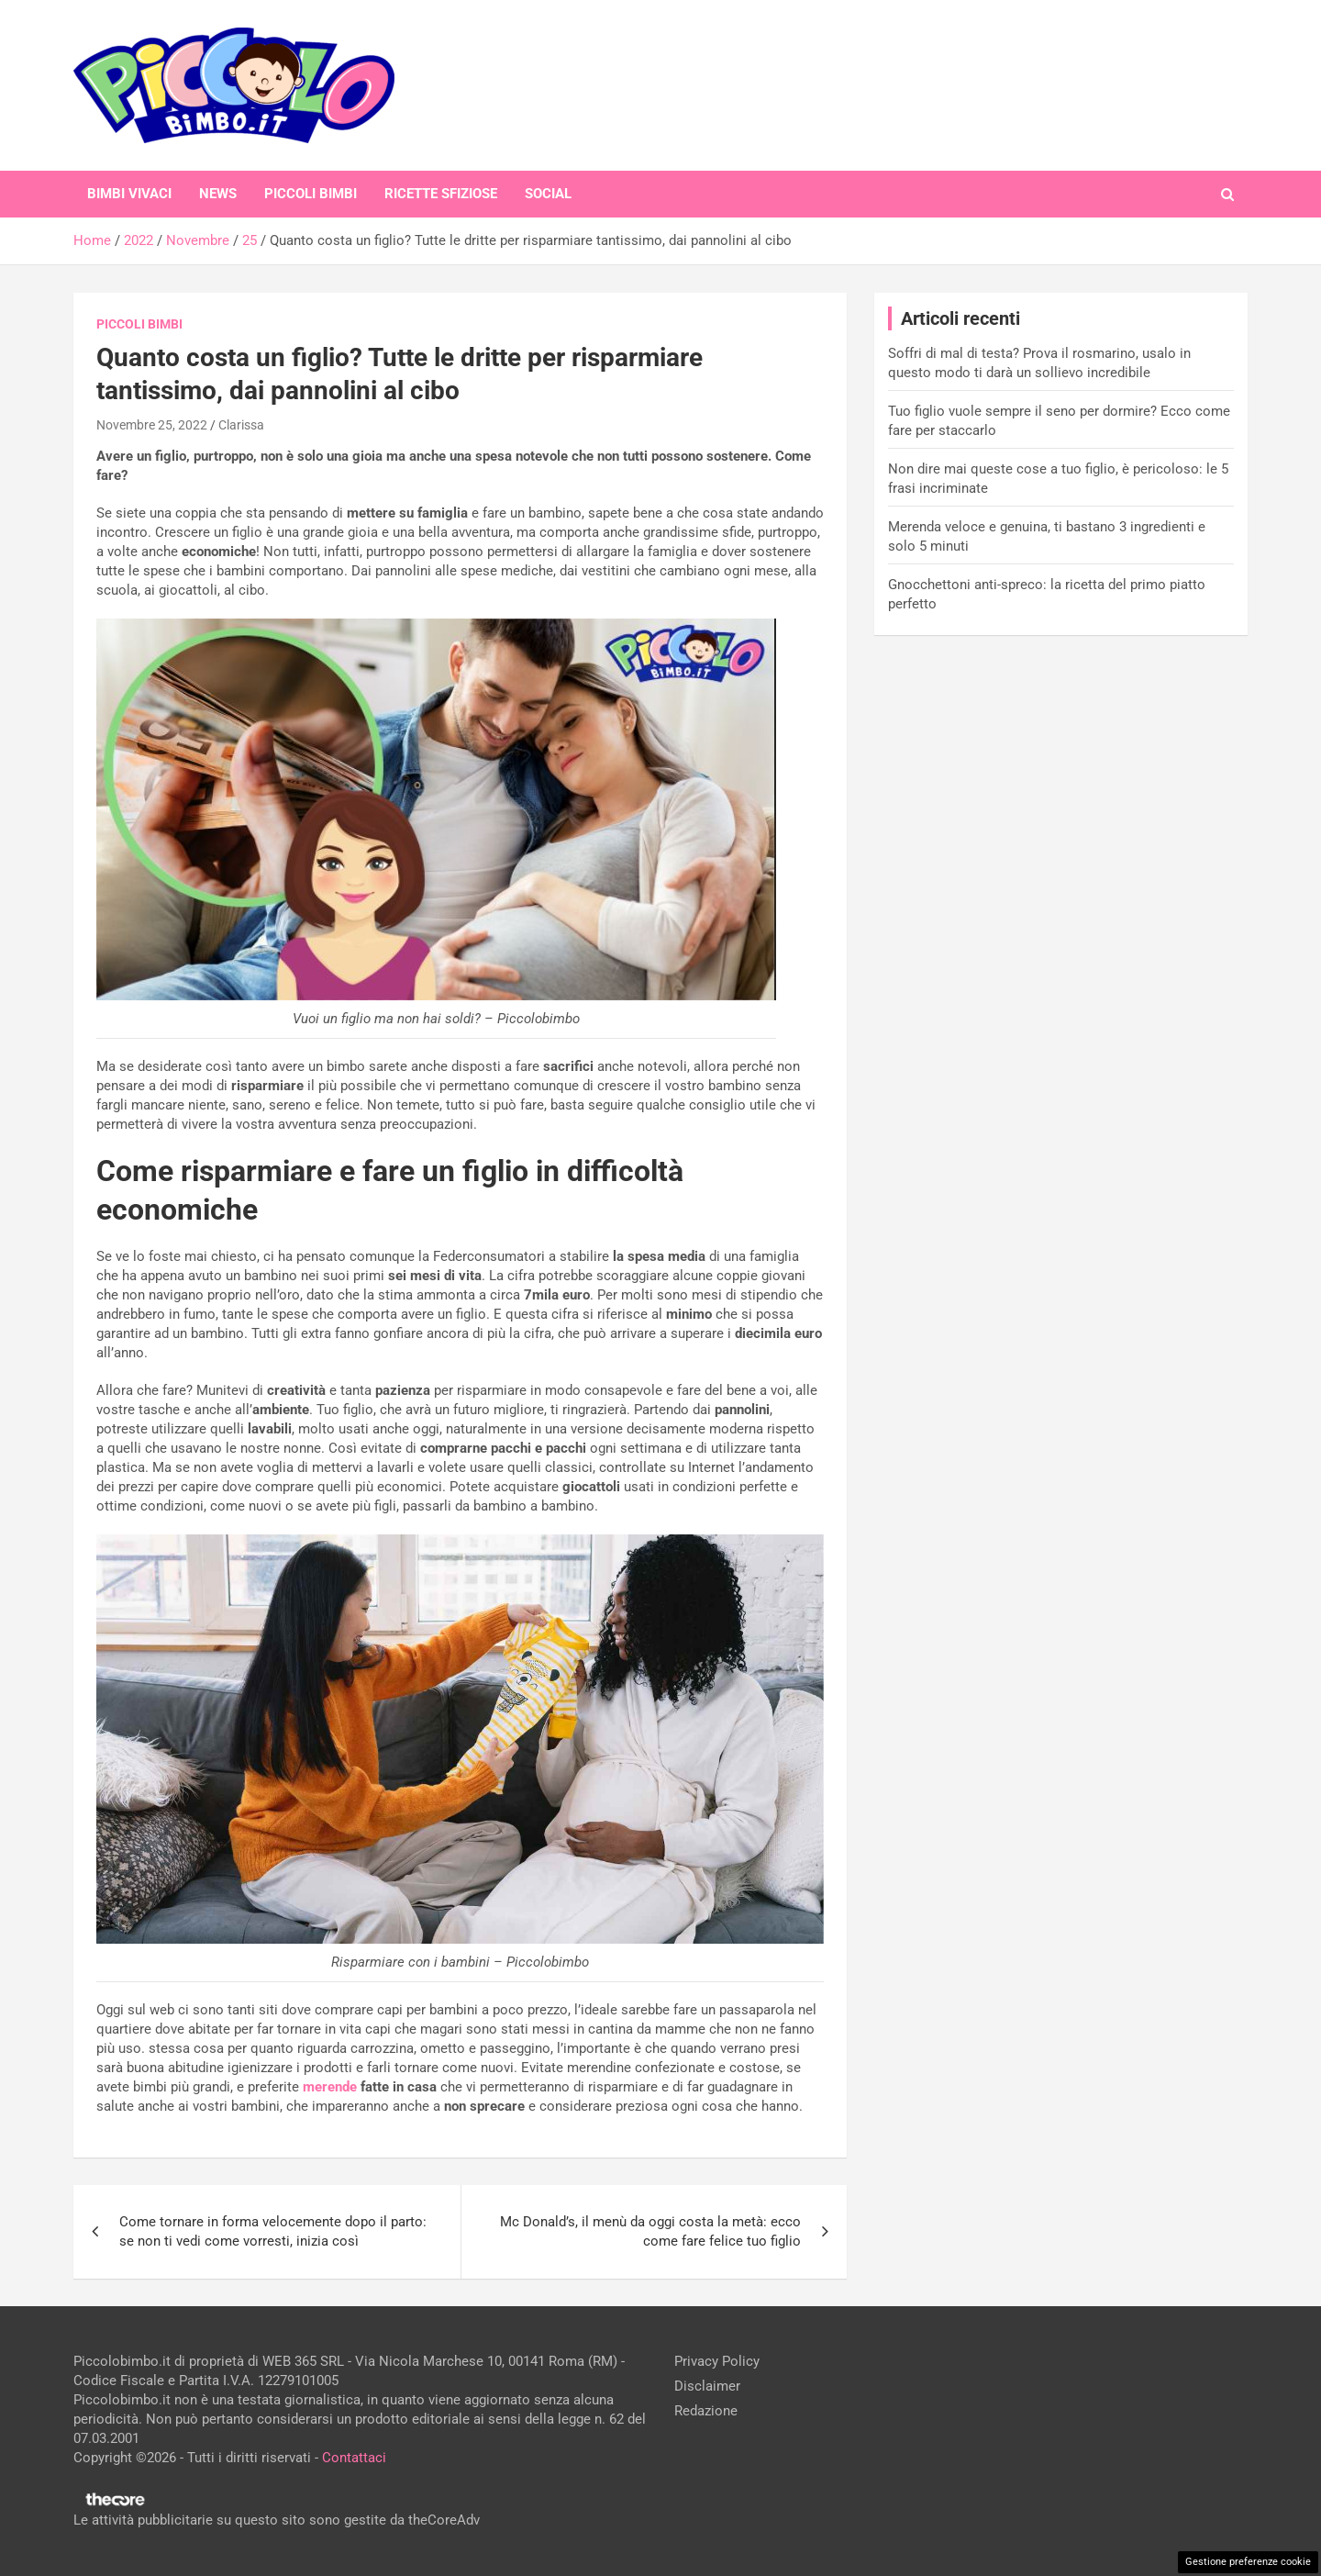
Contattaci (354, 2457)
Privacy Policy (717, 2361)
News (218, 193)
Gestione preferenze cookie (1248, 2562)
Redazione (706, 2411)
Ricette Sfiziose (440, 193)
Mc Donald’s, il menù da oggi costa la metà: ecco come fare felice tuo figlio (650, 2231)
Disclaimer (707, 2386)
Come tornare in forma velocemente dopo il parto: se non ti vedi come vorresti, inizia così (273, 2231)
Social (548, 193)
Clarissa (241, 425)
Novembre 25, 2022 (151, 425)
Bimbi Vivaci (129, 193)
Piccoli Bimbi (310, 193)
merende (330, 2087)
